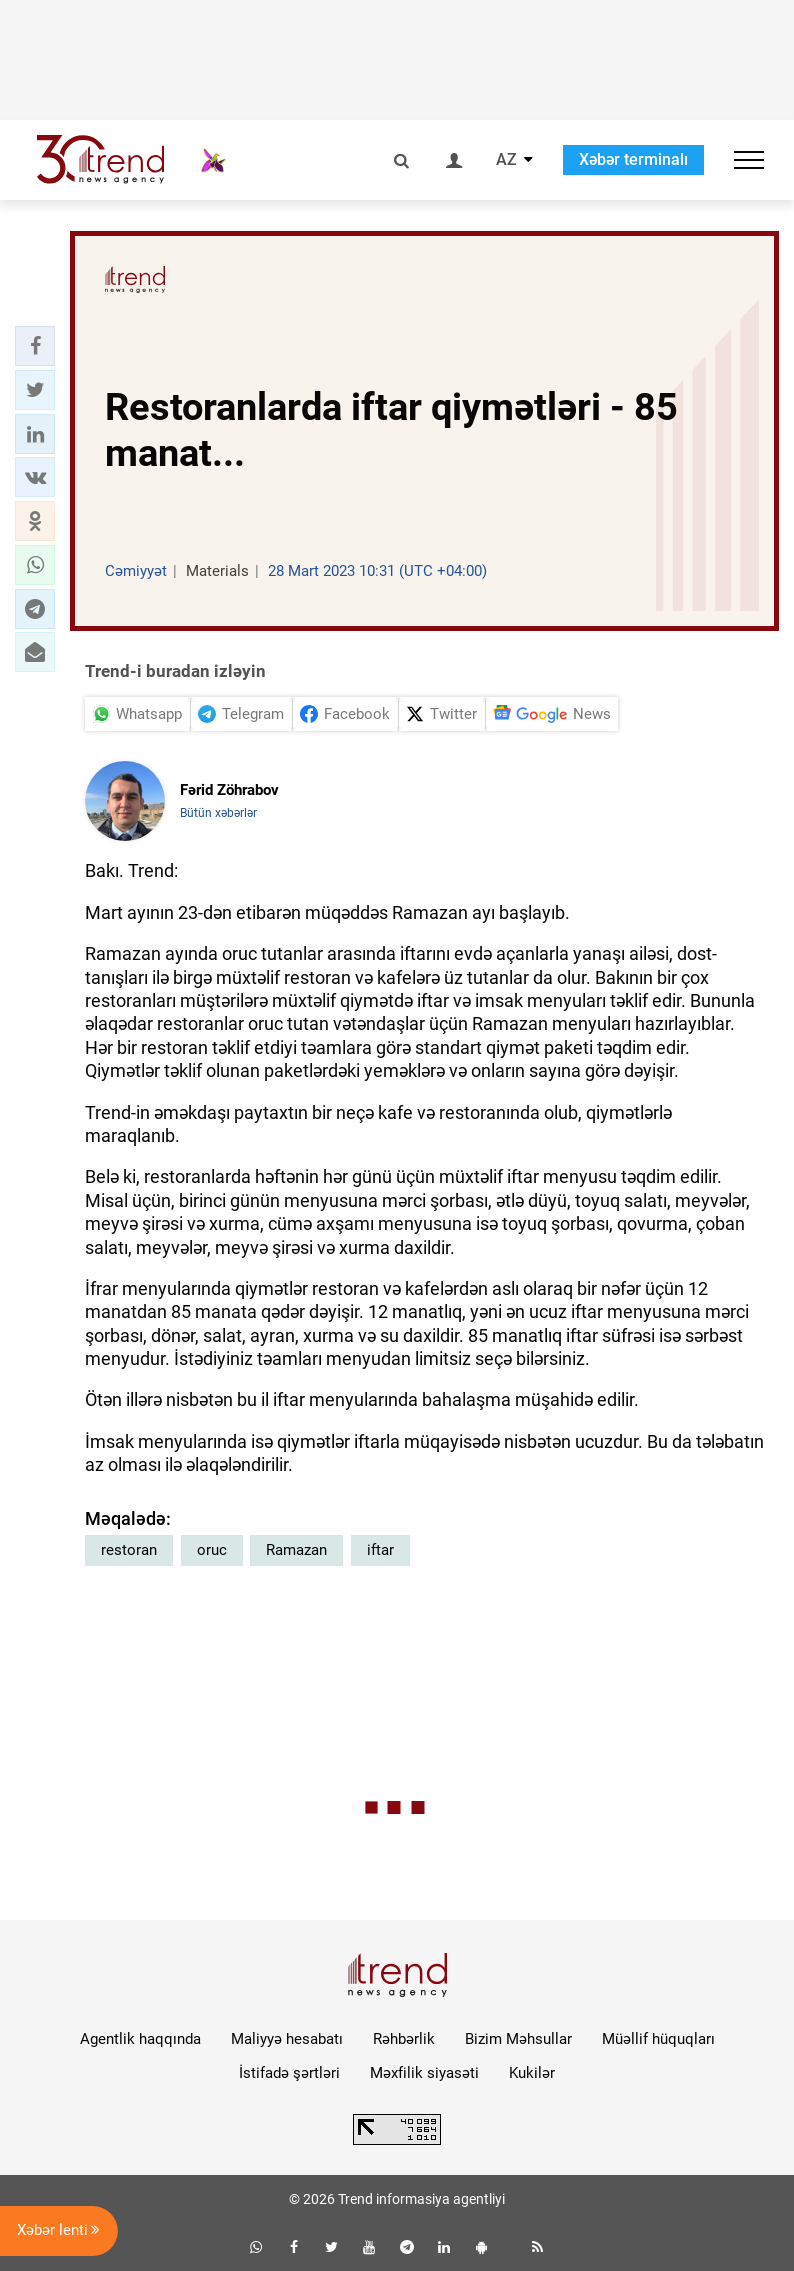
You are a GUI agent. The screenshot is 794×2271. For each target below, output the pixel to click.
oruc (212, 1550)
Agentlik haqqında (140, 2039)
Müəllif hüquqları (658, 2039)
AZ (506, 160)
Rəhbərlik (404, 2039)
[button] (35, 346)
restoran (129, 1550)
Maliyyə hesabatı (287, 2039)
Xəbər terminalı (633, 159)
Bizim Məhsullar (518, 2039)
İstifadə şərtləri (289, 2073)
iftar (380, 1550)
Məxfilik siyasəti (424, 2073)
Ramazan (296, 1550)
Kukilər (532, 2073)
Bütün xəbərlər (218, 813)
